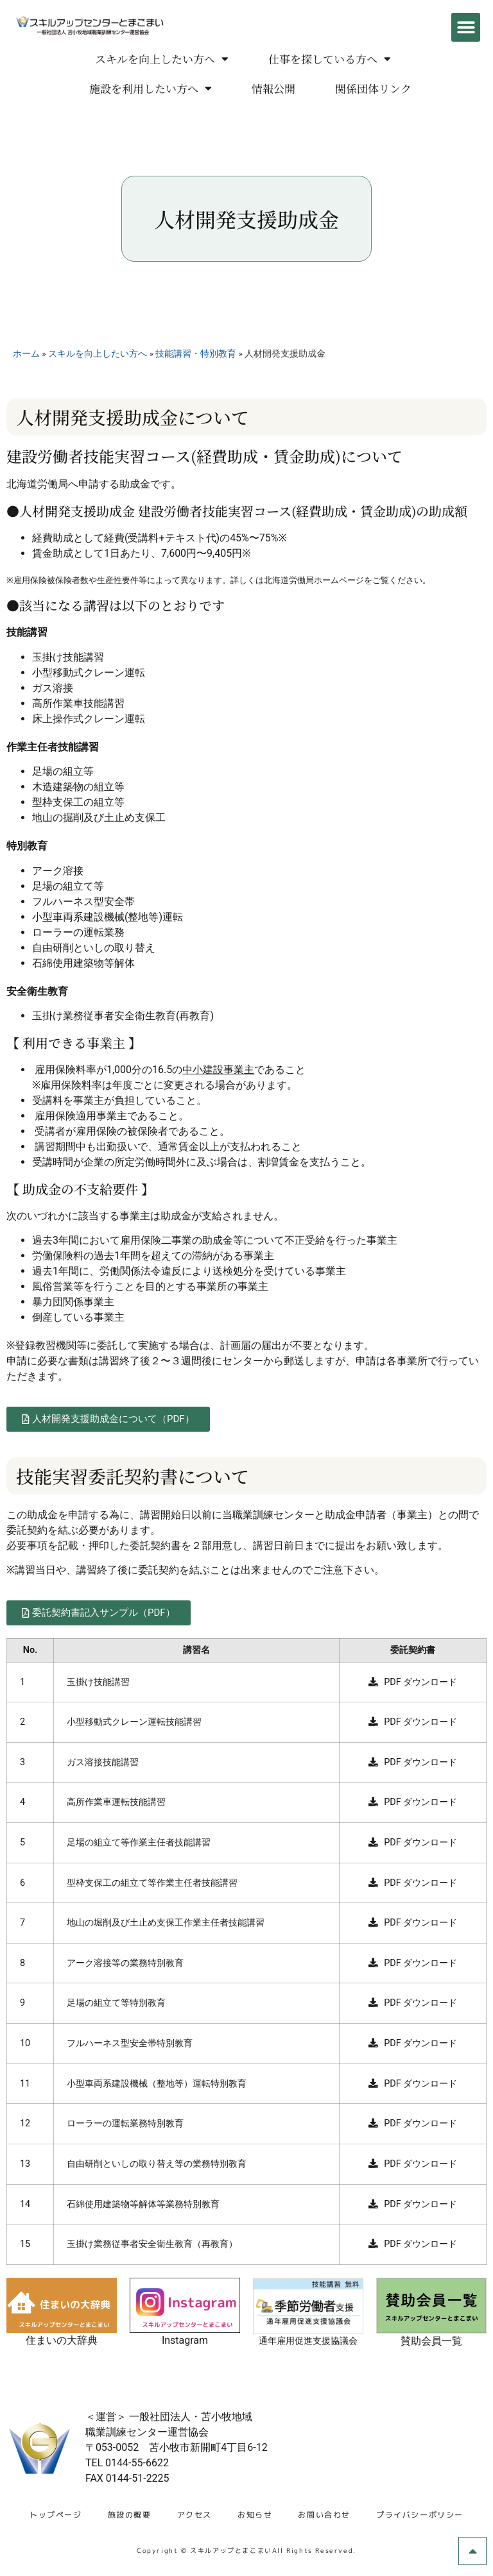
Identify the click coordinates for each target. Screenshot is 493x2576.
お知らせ (255, 2514)
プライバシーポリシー (419, 2514)
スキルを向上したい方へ (162, 59)
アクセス (194, 2514)
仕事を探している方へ (329, 59)
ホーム (26, 353)
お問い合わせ (324, 2514)
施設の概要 (129, 2514)
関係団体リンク (373, 88)
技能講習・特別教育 (195, 353)
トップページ (56, 2514)
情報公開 (273, 88)
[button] (465, 27)
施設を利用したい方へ (150, 88)
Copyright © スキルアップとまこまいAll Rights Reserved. (246, 2550)
